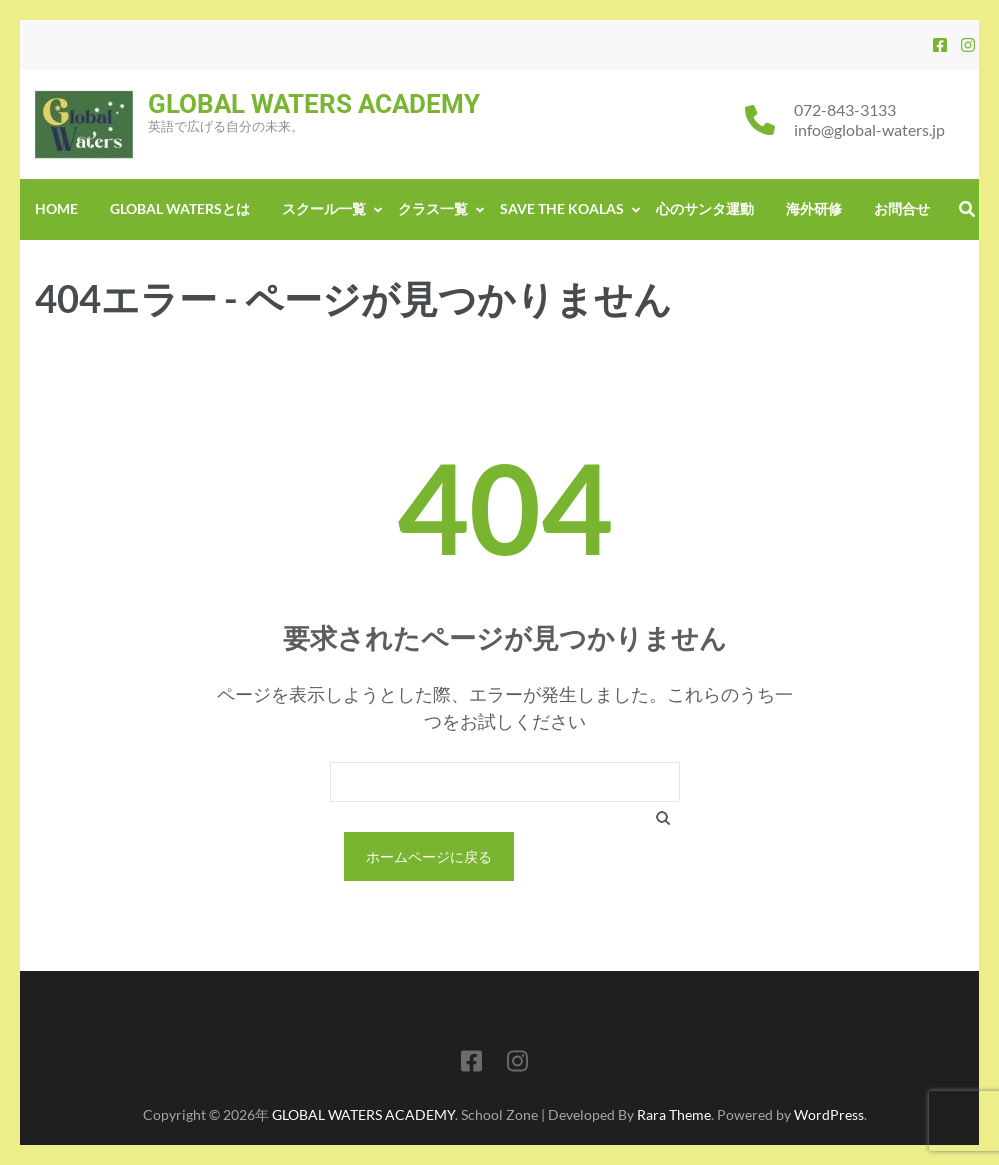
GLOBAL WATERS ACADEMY (314, 104)
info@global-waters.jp (869, 129)
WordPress (829, 1114)
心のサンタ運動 (705, 208)
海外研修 (814, 208)
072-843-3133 (845, 109)
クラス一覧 (433, 208)
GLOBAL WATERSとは (180, 208)
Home (56, 208)
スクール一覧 (324, 208)
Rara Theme (674, 1114)
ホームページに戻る (429, 856)
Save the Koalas (562, 208)
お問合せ (902, 208)
